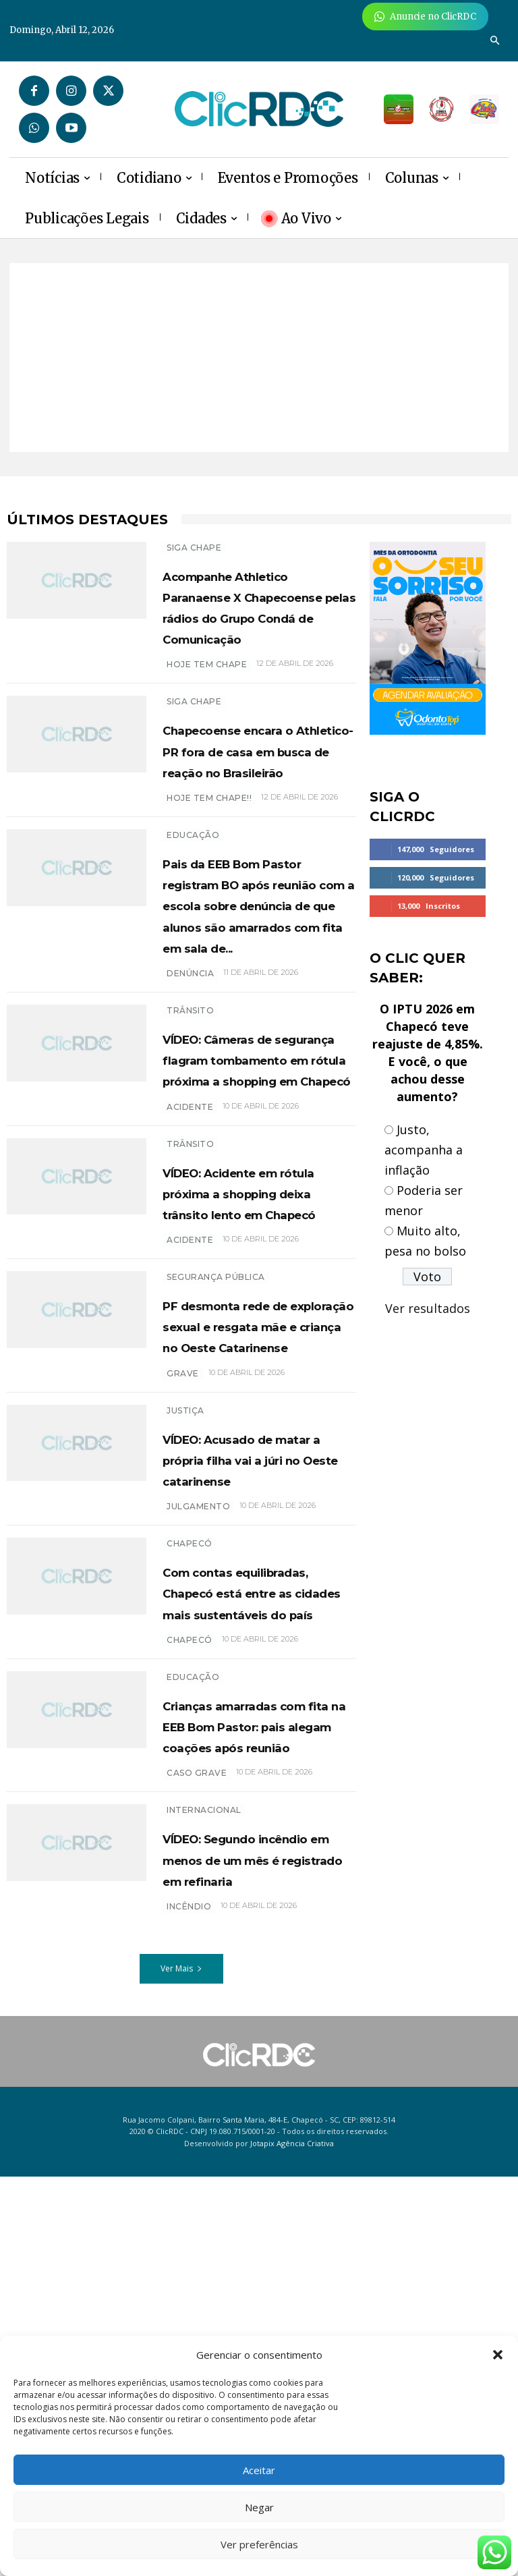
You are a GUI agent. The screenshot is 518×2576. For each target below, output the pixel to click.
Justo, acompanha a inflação (423, 1149)
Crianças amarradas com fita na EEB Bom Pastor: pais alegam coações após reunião (259, 2072)
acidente (190, 1296)
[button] (498, 2354)
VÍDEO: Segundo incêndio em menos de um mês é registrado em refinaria (251, 2238)
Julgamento (198, 1801)
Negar (259, 2507)
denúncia (190, 1099)
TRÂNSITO (190, 1136)
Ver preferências (259, 2544)
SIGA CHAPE (194, 547)
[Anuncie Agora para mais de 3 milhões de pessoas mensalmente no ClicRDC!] (425, 16)
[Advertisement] (259, 357)
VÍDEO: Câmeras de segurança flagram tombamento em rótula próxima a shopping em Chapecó (249, 1216)
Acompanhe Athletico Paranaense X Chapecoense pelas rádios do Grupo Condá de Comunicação (259, 627)
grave (183, 1647)
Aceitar (259, 2470)
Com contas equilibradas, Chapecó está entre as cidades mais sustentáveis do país (254, 1908)
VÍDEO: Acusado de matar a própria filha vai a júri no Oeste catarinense (253, 1742)
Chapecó (189, 1838)
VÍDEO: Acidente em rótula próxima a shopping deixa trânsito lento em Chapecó (253, 1402)
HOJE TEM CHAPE (207, 707)
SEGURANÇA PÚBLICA (216, 1508)
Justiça (185, 1684)
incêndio (189, 2306)
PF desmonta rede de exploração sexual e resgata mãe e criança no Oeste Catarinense (259, 1578)
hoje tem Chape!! (209, 861)
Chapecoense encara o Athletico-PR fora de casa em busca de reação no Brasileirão (256, 802)
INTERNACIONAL (204, 2168)
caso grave (197, 2131)
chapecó (189, 1976)
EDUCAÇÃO (193, 898)
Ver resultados (427, 1308)
